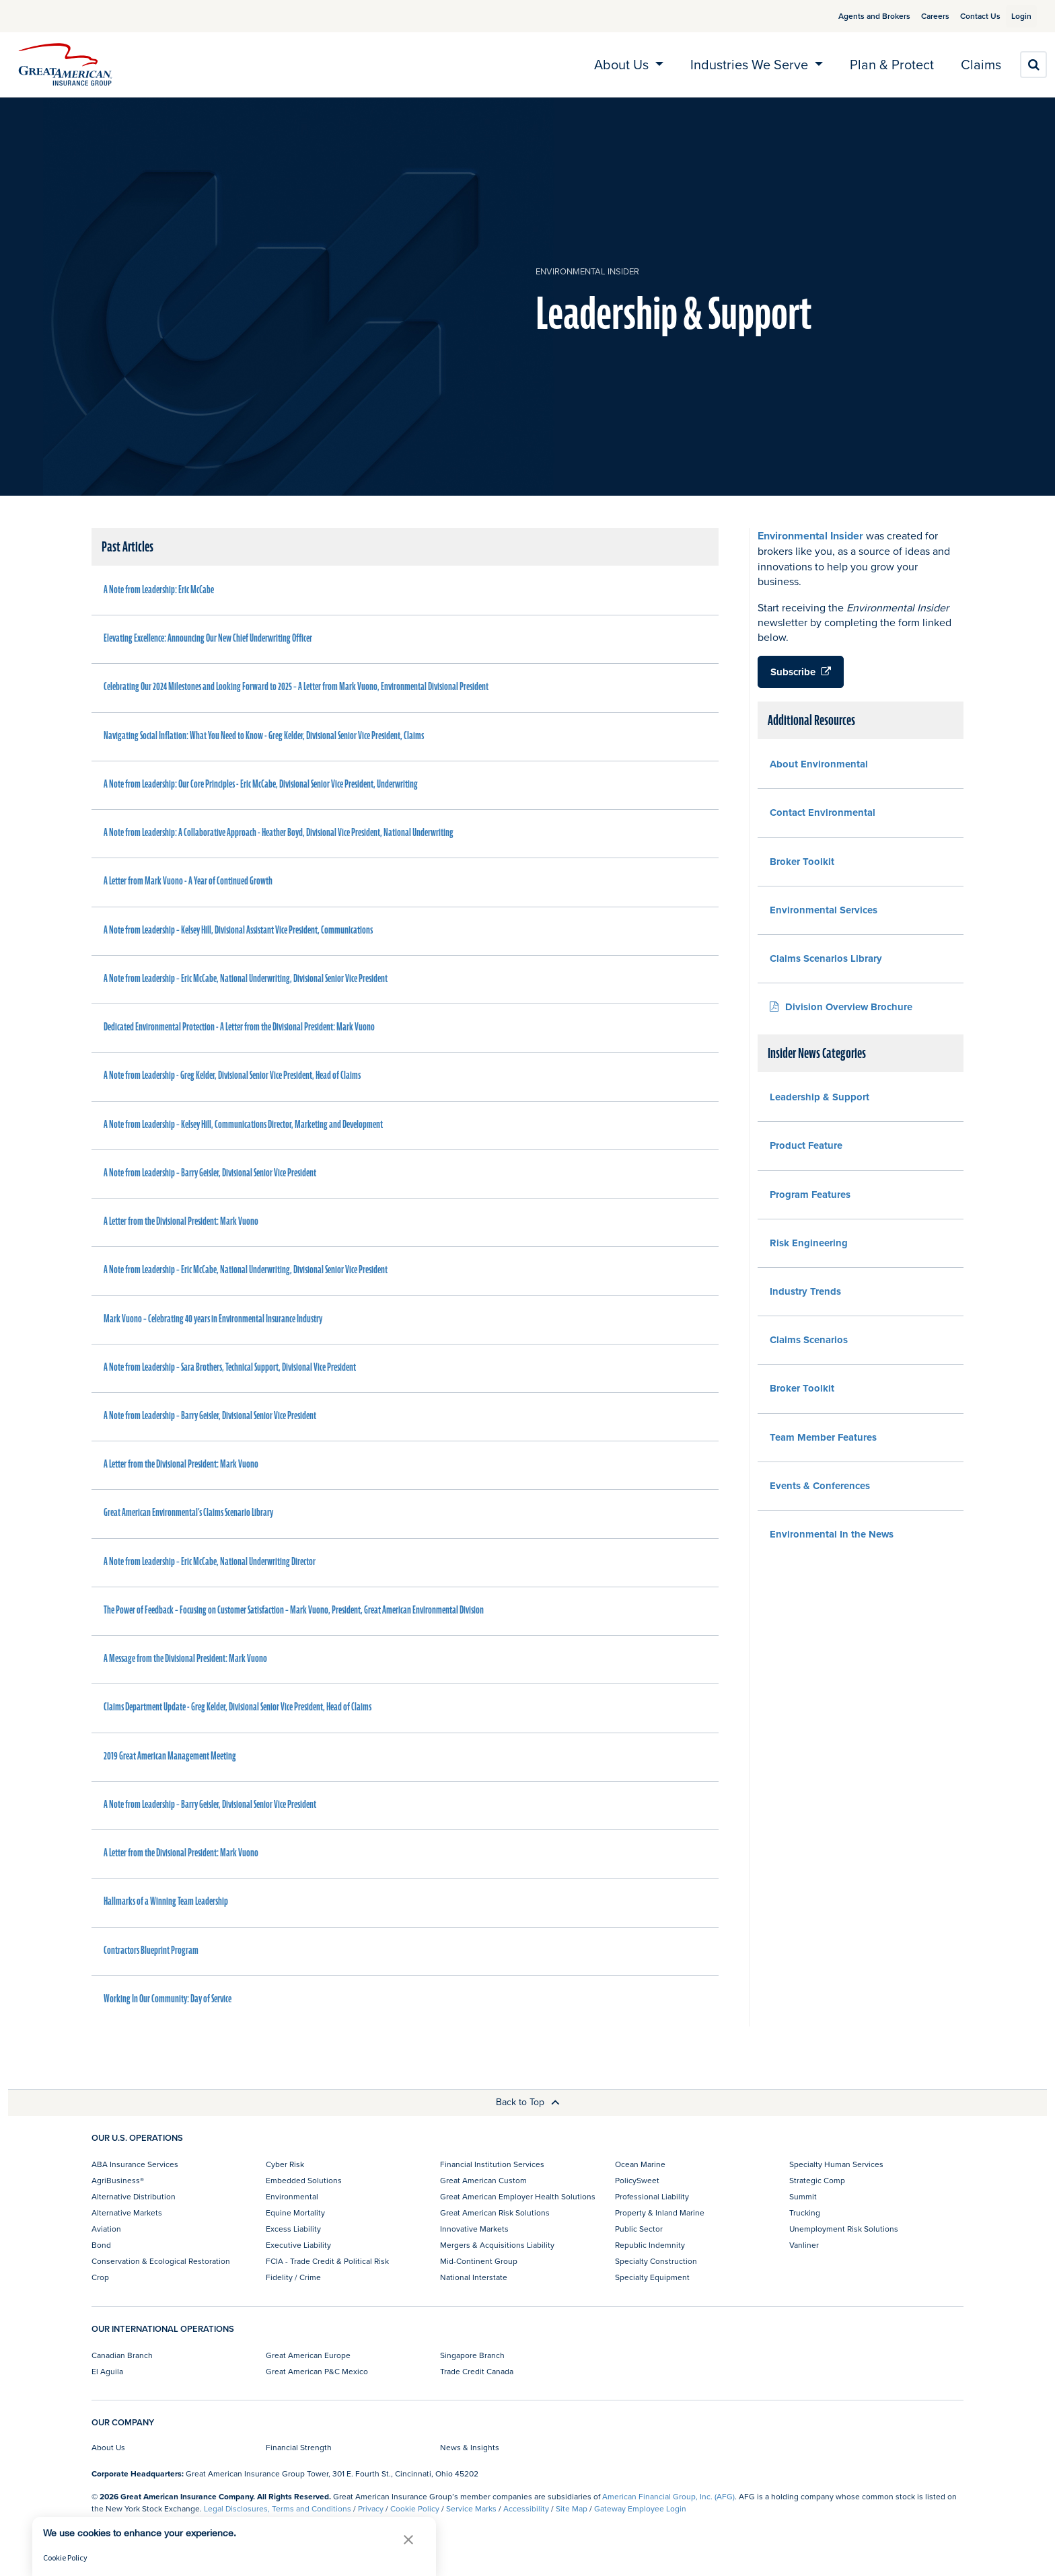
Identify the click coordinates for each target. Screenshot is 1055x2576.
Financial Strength (299, 2447)
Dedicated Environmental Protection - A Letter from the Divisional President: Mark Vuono (239, 1027)
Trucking (804, 2212)
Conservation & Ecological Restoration (161, 2261)
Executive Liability (298, 2244)
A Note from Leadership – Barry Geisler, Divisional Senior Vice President (210, 1173)
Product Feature (806, 1145)
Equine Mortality (295, 2212)
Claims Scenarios (809, 1339)
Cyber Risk (285, 2164)
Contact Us (964, 16)
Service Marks (471, 2508)
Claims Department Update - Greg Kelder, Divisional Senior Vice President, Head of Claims (237, 1707)
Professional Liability (652, 2196)
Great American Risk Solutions (495, 2212)
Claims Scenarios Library (826, 958)
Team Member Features (823, 1437)
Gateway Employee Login (640, 2508)
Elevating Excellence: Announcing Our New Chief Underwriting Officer (208, 638)
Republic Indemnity (650, 2244)
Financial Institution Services (492, 2164)
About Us (108, 2447)
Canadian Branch (122, 2355)
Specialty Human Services (836, 2164)
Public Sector (639, 2228)
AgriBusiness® (118, 2180)
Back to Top (528, 2102)
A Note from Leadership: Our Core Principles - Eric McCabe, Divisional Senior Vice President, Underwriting (261, 784)
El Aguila (107, 2371)
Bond (101, 2244)
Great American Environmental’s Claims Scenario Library (188, 1513)
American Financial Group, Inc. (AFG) (668, 2496)
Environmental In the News (832, 1534)
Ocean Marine (640, 2164)
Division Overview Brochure (848, 1006)
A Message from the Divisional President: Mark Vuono (185, 1659)
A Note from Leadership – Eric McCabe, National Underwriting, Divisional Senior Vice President (246, 979)
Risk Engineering (809, 1243)
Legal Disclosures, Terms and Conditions (277, 2508)
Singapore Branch (472, 2355)
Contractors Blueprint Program (151, 1950)
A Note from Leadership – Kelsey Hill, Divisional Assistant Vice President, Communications (238, 930)
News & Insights (469, 2447)
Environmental (292, 2196)
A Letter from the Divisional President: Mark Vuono (181, 1221)
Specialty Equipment (652, 2277)
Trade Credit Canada (476, 2371)
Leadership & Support (819, 1097)
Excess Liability (293, 2228)
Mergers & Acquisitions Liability (497, 2244)
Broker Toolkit (802, 861)
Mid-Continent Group (478, 2261)
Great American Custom (483, 2180)
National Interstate (473, 2277)
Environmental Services (823, 910)
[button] (408, 2539)
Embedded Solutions (304, 2180)
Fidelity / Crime (293, 2277)
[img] (65, 64)
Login (1016, 16)
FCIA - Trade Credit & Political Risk (327, 2261)
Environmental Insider (587, 271)
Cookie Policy (414, 2508)
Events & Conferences (820, 1485)
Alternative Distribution (134, 2196)
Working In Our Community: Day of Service (167, 1999)
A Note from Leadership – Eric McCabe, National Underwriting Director (210, 1562)
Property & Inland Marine (659, 2212)
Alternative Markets (127, 2212)
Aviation (106, 2228)
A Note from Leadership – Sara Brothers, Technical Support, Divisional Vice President (230, 1367)
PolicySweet (637, 2180)
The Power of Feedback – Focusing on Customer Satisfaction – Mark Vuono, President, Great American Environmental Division (294, 1610)
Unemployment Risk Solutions (843, 2228)
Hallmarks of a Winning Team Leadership (166, 1901)
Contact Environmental (822, 812)
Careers (919, 16)
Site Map (571, 2508)
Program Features (810, 1194)
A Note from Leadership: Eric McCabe (159, 590)
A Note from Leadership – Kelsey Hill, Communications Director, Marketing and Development (243, 1125)
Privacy (371, 2508)
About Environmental (819, 764)
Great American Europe (308, 2355)
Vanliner (804, 2244)
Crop (100, 2277)
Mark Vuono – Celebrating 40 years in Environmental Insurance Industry (213, 1319)
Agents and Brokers (858, 16)
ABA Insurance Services (135, 2164)
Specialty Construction (656, 2261)
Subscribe (800, 672)
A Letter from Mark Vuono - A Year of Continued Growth (188, 881)
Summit (803, 2196)
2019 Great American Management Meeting (170, 1756)
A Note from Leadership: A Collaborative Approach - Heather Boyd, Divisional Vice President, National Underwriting (278, 833)
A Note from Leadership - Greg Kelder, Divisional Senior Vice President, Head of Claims (232, 1075)
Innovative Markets (474, 2228)
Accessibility (526, 2508)
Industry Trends (805, 1291)
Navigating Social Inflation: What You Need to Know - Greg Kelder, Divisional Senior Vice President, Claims (264, 736)
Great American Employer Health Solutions (517, 2196)
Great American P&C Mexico (317, 2371)
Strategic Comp (817, 2180)
